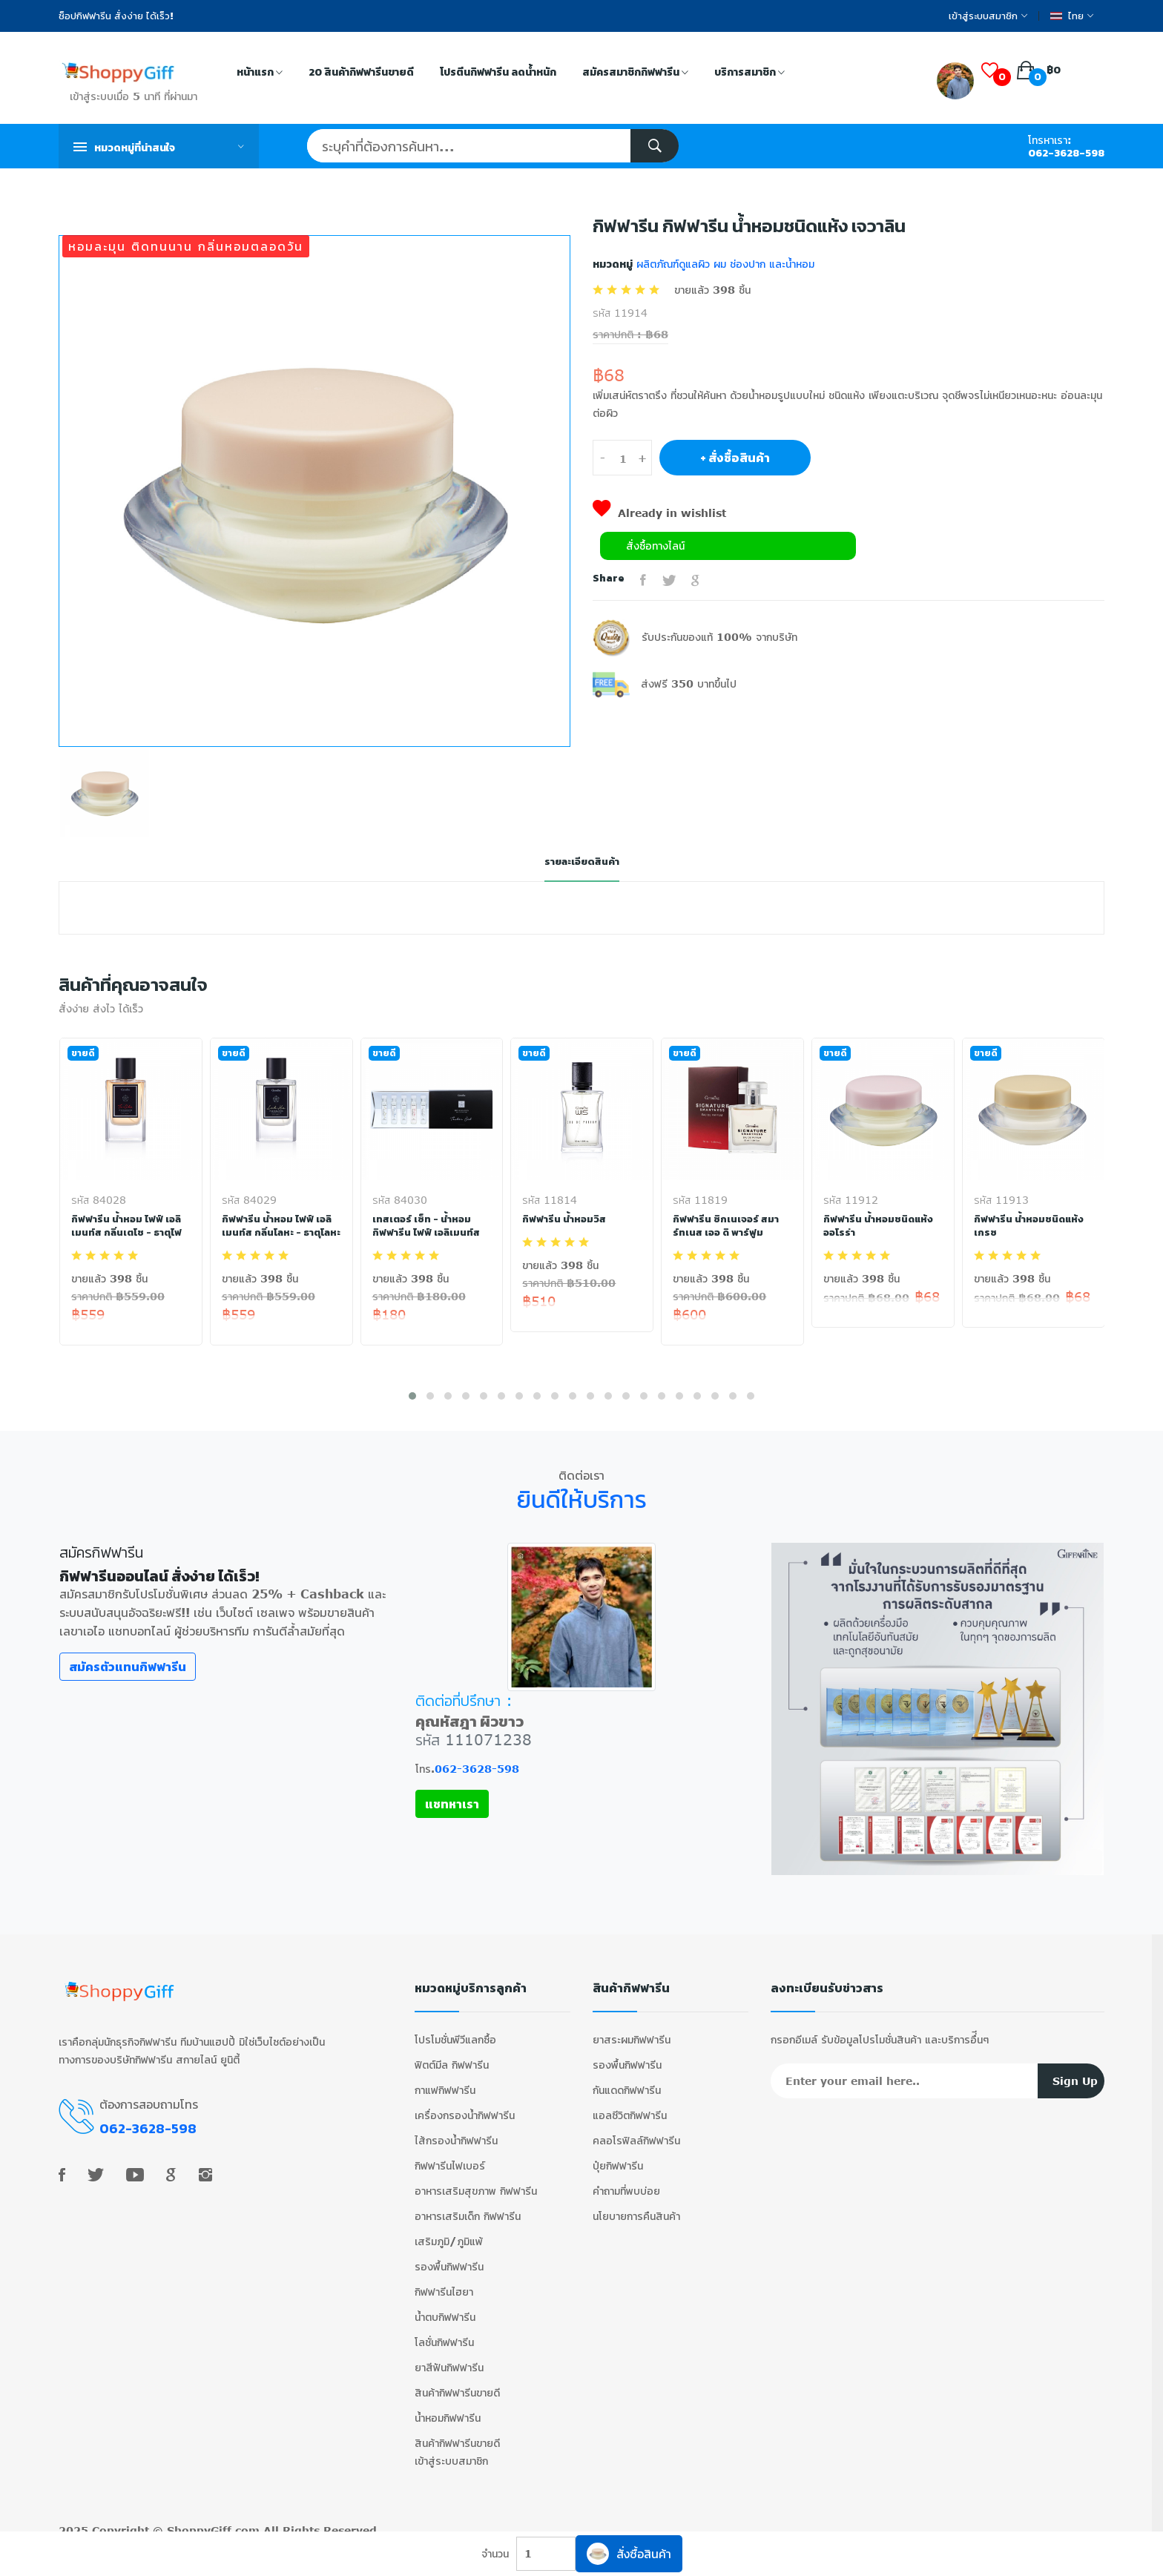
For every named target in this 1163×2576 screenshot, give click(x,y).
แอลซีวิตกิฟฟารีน (630, 2107)
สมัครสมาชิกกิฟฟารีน (635, 73)
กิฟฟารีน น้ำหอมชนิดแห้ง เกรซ (1030, 1226)
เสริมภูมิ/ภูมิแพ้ (449, 2233)
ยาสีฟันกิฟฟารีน (449, 2359)
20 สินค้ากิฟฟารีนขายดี (361, 72)
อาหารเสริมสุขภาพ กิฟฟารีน (476, 2182)
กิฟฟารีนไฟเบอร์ (450, 2157)
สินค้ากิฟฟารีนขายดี (457, 2384)
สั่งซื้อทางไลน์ (655, 545)
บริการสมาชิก (749, 73)
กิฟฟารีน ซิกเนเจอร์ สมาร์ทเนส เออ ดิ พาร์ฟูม (726, 1226)
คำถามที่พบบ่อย (626, 2182)
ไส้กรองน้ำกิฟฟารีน (456, 2132)
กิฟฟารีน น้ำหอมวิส (564, 1219)
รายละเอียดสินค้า (581, 861)
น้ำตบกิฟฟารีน (445, 2308)
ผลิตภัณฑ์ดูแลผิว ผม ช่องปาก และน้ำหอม (723, 263)
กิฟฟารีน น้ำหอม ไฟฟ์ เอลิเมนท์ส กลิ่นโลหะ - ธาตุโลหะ (278, 1233)
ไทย (1071, 16)
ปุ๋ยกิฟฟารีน (618, 2157)
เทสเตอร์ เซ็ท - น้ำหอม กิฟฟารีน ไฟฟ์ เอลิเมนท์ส (427, 1226)
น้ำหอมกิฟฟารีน (448, 2409)
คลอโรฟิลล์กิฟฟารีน (636, 2132)
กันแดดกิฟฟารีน (627, 2081)
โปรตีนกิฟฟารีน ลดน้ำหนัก (498, 72)
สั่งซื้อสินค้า (629, 2554)
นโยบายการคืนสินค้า (636, 2207)
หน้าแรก (260, 73)
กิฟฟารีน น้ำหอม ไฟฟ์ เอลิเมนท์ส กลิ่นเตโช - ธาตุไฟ (128, 1226)
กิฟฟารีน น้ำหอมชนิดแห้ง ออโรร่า (879, 1226)
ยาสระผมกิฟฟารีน (632, 2031)
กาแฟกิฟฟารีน (445, 2081)
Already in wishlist (659, 513)
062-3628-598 (1066, 153)
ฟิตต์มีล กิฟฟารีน (452, 2056)
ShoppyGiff (199, 2522)
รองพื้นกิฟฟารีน (449, 2258)
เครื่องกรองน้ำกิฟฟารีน (465, 2107)
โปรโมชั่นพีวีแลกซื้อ (455, 2031)
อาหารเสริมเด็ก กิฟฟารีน (468, 2207)
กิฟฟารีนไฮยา (444, 2283)
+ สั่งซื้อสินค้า (735, 458)
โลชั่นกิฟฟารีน (444, 2334)
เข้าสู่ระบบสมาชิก (988, 16)
